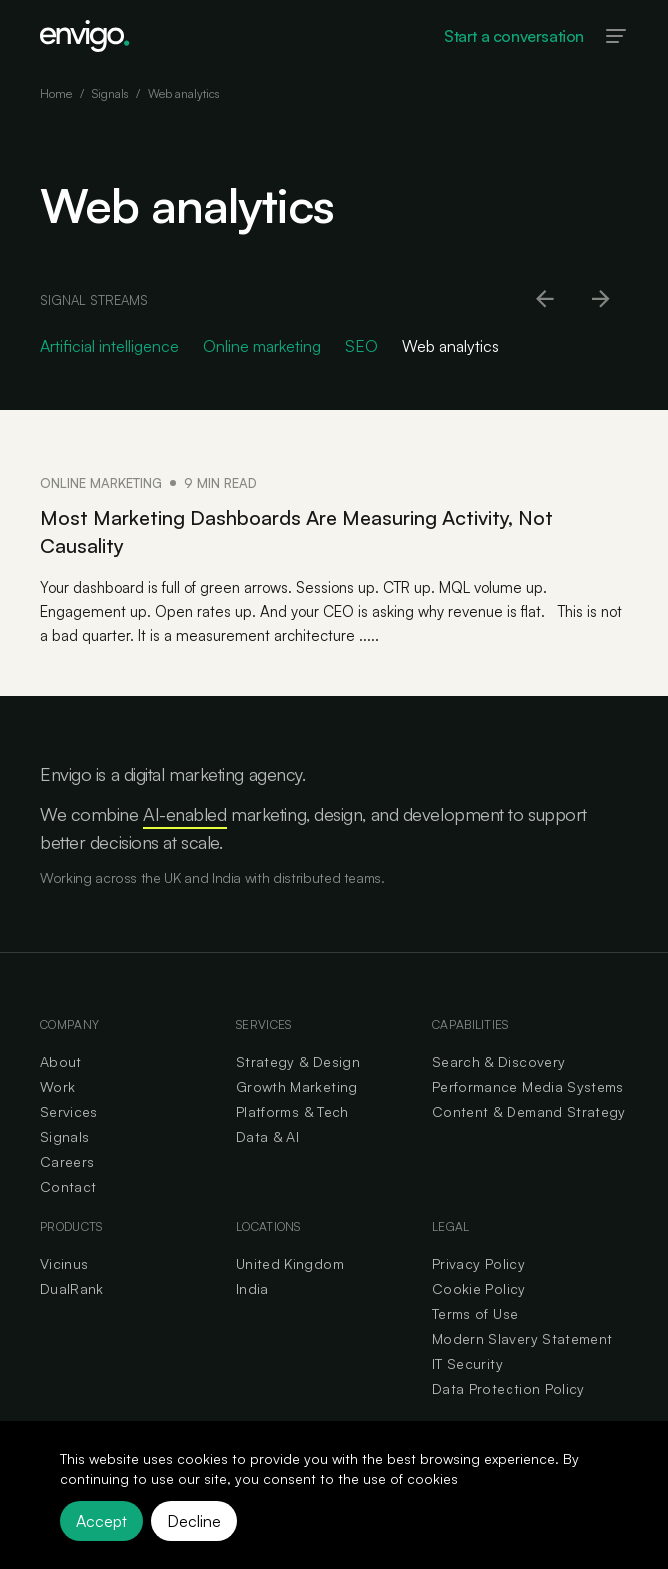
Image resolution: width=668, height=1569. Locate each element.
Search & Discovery (498, 1061)
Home (56, 93)
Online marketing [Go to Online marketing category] (262, 346)
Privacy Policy (478, 1263)
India (252, 1288)
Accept (101, 1521)
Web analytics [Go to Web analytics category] (450, 346)
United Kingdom (290, 1263)
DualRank (72, 1288)
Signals (110, 93)
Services (69, 1111)
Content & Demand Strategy (529, 1111)
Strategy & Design (298, 1061)
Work (57, 1086)
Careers (67, 1161)
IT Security (467, 1363)
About (61, 1061)
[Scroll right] (602, 300)
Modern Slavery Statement (522, 1338)
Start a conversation (514, 36)
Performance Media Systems (528, 1086)
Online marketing (101, 483)
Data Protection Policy (508, 1388)
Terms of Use (475, 1313)
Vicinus (64, 1263)
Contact (68, 1186)
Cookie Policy (479, 1288)
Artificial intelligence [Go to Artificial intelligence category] (109, 346)
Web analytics (183, 93)
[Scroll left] (546, 300)
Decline (194, 1521)
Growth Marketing (297, 1086)
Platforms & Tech (292, 1111)
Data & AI (267, 1136)
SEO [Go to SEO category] (361, 346)
